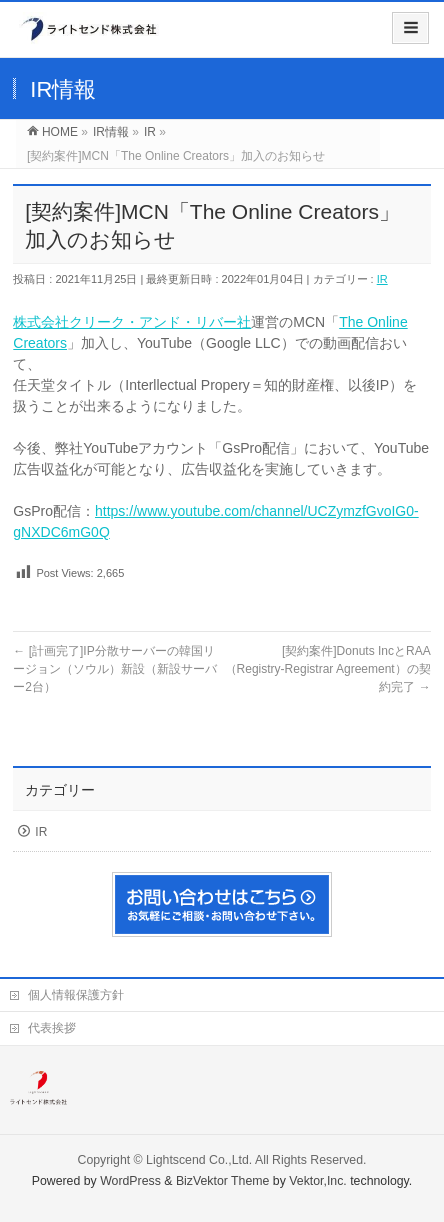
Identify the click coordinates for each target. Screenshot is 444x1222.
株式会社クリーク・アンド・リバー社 (132, 322)
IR (382, 279)
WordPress (130, 1181)
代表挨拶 (52, 1028)
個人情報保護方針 (76, 995)
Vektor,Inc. (318, 1181)
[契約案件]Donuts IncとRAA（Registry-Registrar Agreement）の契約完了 (328, 669)
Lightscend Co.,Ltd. (199, 1160)
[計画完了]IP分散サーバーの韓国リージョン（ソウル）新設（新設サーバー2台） (115, 669)
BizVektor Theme (223, 1181)
